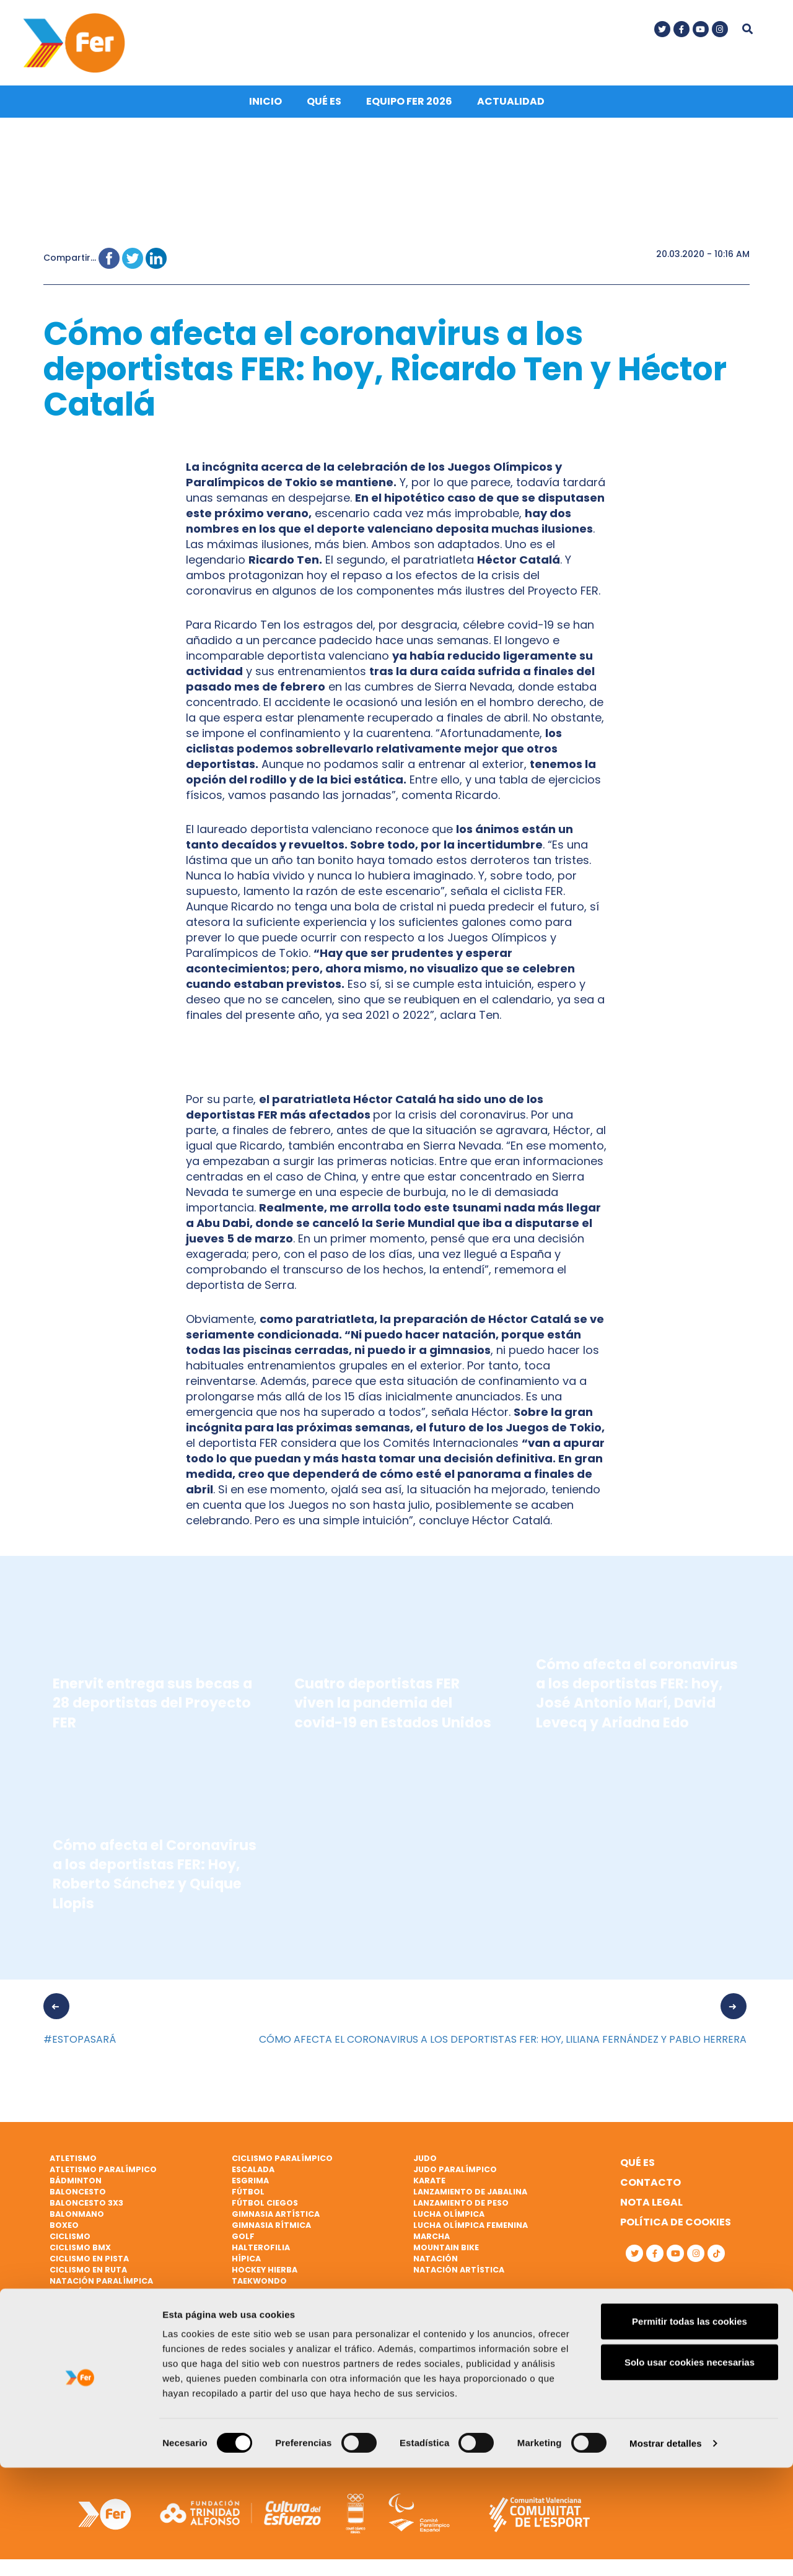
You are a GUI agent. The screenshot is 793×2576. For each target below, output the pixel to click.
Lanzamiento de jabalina (470, 2196)
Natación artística (458, 2274)
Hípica (246, 2263)
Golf (243, 2240)
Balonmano (77, 2218)
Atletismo (73, 2163)
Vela (242, 2352)
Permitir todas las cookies (689, 2429)
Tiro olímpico (264, 2318)
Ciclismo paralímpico (282, 2163)
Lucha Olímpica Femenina (470, 2229)
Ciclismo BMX (80, 2251)
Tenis (243, 2296)
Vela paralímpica (271, 2374)
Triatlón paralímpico (283, 2341)
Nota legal (651, 2207)
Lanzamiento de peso (461, 2208)
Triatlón (253, 2330)
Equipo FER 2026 (409, 106)
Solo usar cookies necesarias (689, 2470)
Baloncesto (78, 2196)
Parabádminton (87, 2296)
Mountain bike (446, 2251)
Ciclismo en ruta (88, 2274)
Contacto (650, 2187)
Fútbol (248, 2196)
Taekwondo (259, 2285)
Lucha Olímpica (448, 2218)
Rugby (64, 2374)
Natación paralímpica (101, 2285)
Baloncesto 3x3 (86, 2208)
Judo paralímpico (455, 2174)
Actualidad (511, 106)
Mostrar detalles (665, 2551)
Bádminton (76, 2185)
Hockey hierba (264, 2274)
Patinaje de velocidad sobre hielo (128, 2318)
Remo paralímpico (92, 2363)
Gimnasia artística (276, 2218)
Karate (429, 2185)
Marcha (431, 2240)
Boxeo (64, 2229)
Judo (425, 2163)
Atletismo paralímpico (103, 2174)
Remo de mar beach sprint (109, 2352)
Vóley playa (259, 2385)
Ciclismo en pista (89, 2263)
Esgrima (250, 2185)
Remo (62, 2341)
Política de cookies (675, 2227)
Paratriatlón (82, 2307)
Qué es (324, 106)
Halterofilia (261, 2251)
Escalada (253, 2174)
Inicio (265, 106)
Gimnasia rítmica (271, 2229)
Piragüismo (76, 2330)
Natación (435, 2263)
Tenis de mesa (262, 2307)
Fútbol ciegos (265, 2208)
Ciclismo (70, 2240)
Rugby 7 (67, 2385)
